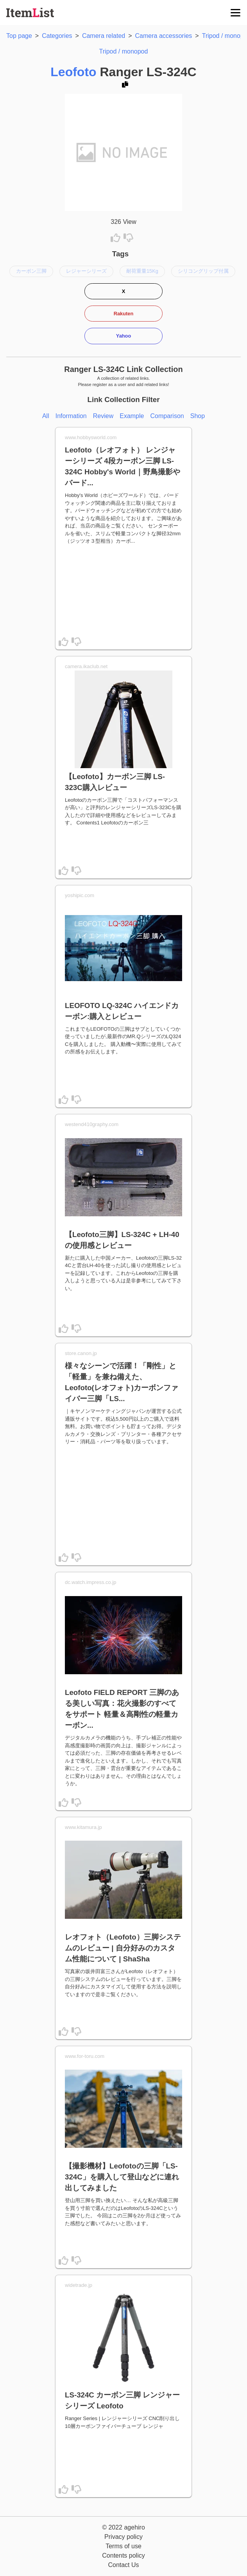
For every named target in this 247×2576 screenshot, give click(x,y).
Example (132, 416)
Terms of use (123, 2546)
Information (71, 416)
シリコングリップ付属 (203, 271)
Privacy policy (123, 2536)
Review (103, 416)
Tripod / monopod (123, 51)
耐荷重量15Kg (142, 271)
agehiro (134, 2527)
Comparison (167, 416)
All (45, 416)
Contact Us (123, 2565)
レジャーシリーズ (86, 271)
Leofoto (73, 72)
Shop (197, 416)
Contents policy (123, 2555)
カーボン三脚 (31, 271)
